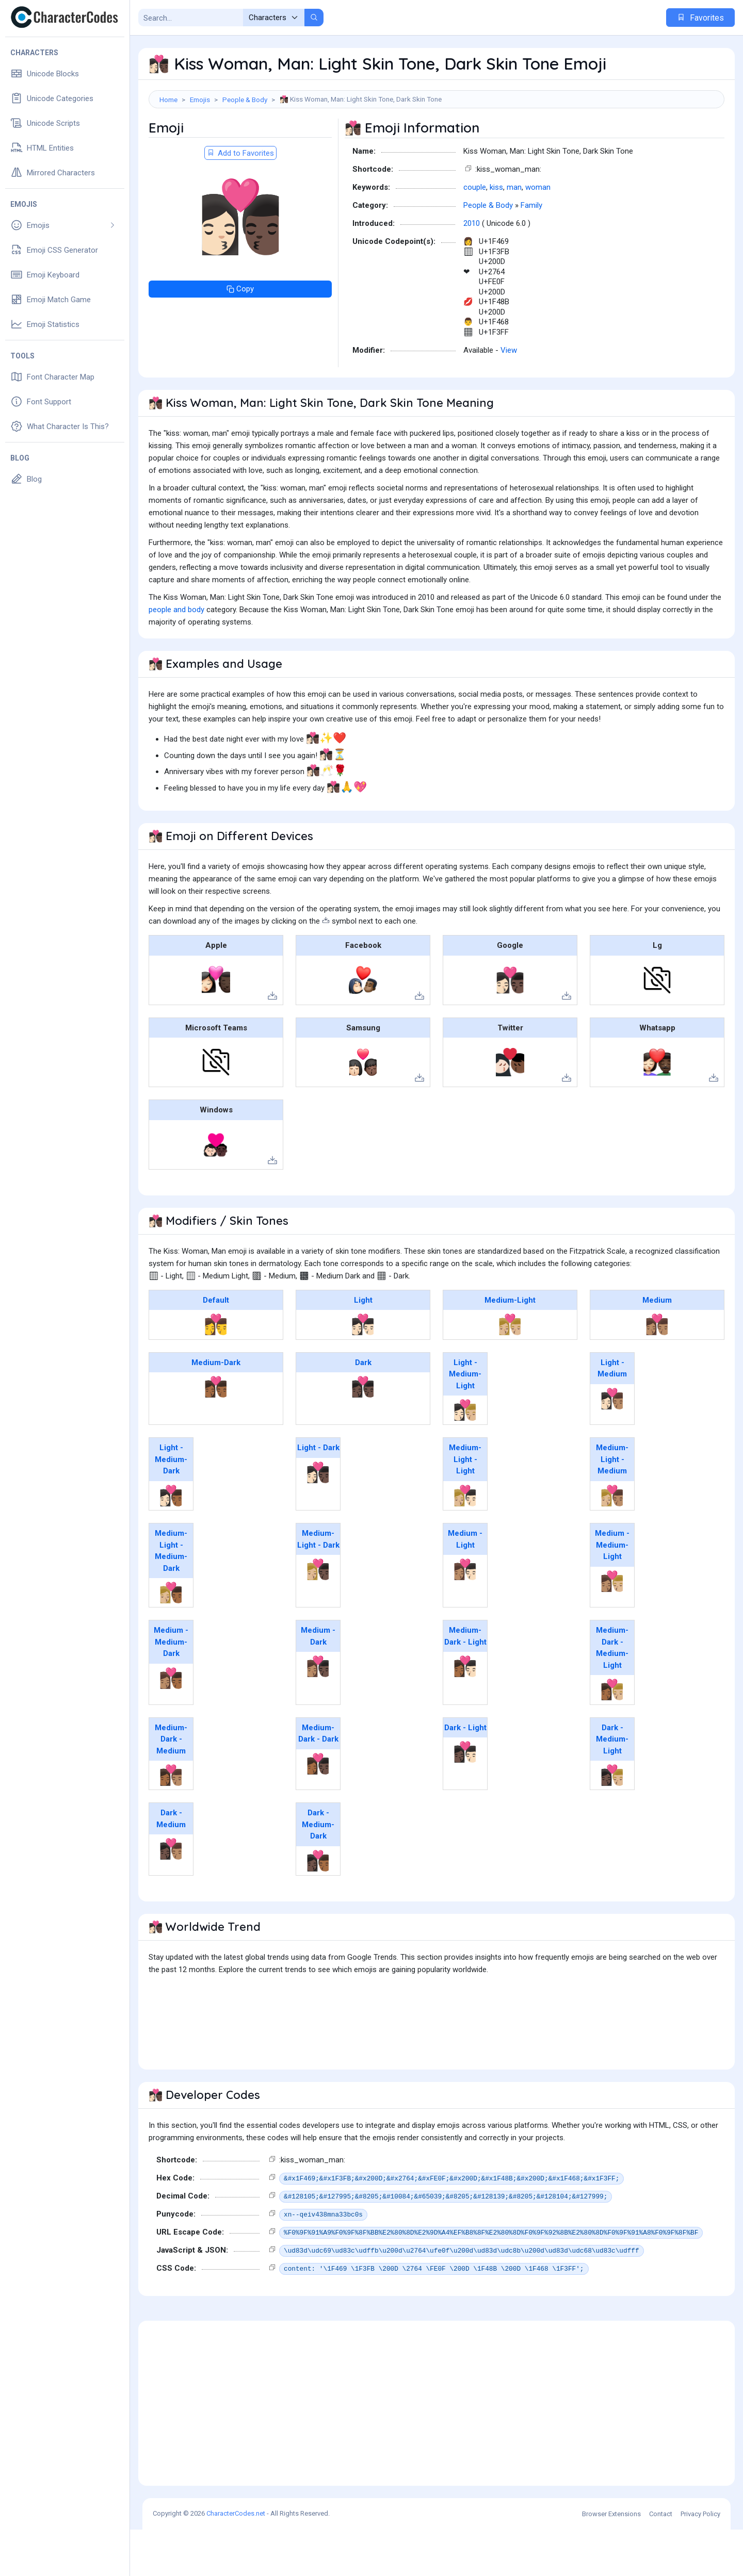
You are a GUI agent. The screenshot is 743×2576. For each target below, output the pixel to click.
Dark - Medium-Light (612, 1785)
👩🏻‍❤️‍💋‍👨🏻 (363, 1370)
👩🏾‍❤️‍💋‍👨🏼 (612, 1736)
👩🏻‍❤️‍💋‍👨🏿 (318, 1518)
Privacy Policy (700, 2560)
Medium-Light (510, 1346)
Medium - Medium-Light (612, 1591)
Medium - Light (465, 1585)
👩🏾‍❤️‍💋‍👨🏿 (318, 1810)
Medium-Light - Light (465, 1505)
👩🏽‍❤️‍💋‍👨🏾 (171, 1724)
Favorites (700, 18)
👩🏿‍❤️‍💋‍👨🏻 (465, 1798)
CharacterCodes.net (235, 2560)
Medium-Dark (215, 1409)
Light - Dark (318, 1494)
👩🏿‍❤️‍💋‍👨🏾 (318, 1907)
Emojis (200, 99)
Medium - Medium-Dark (171, 1688)
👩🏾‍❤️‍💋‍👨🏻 (465, 1712)
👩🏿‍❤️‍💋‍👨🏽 (171, 1895)
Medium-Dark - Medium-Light (612, 1694)
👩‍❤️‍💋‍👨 (216, 1370)
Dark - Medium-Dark (318, 1871)
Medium (657, 1346)
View (508, 396)
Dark (363, 1409)
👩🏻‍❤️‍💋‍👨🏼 (465, 1456)
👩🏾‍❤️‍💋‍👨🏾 (216, 1433)
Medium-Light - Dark (318, 1585)
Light (363, 1346)
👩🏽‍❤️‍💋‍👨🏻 (465, 1615)
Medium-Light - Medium (612, 1505)
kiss (496, 233)
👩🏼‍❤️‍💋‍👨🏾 (171, 1639)
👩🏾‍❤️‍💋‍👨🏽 (171, 1821)
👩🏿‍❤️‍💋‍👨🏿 (363, 1433)
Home (168, 99)
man (514, 233)
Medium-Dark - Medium (171, 1785)
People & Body (244, 99)
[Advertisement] (436, 142)
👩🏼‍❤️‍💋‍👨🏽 (612, 1542)
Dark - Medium (171, 1865)
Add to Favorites (240, 199)
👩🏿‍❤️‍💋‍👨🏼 (612, 1821)
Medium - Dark (318, 1682)
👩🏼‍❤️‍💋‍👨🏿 (318, 1615)
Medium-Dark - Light (465, 1682)
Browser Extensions (611, 2560)
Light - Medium (612, 1414)
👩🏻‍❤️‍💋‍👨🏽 (612, 1445)
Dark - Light (465, 1774)
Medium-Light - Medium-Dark (171, 1597)
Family (531, 251)
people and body (176, 656)
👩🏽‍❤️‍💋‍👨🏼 (612, 1627)
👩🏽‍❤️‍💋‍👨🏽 (657, 1370)
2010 (471, 269)
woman (538, 233)
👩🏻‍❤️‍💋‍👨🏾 (171, 1542)
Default (216, 1346)
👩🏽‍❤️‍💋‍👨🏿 (318, 1712)
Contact (660, 2560)
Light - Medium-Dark (171, 1505)
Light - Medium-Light (465, 1420)
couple (474, 233)
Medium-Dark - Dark (318, 1780)
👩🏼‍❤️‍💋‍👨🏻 (465, 1542)
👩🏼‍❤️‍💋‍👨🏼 (510, 1370)
